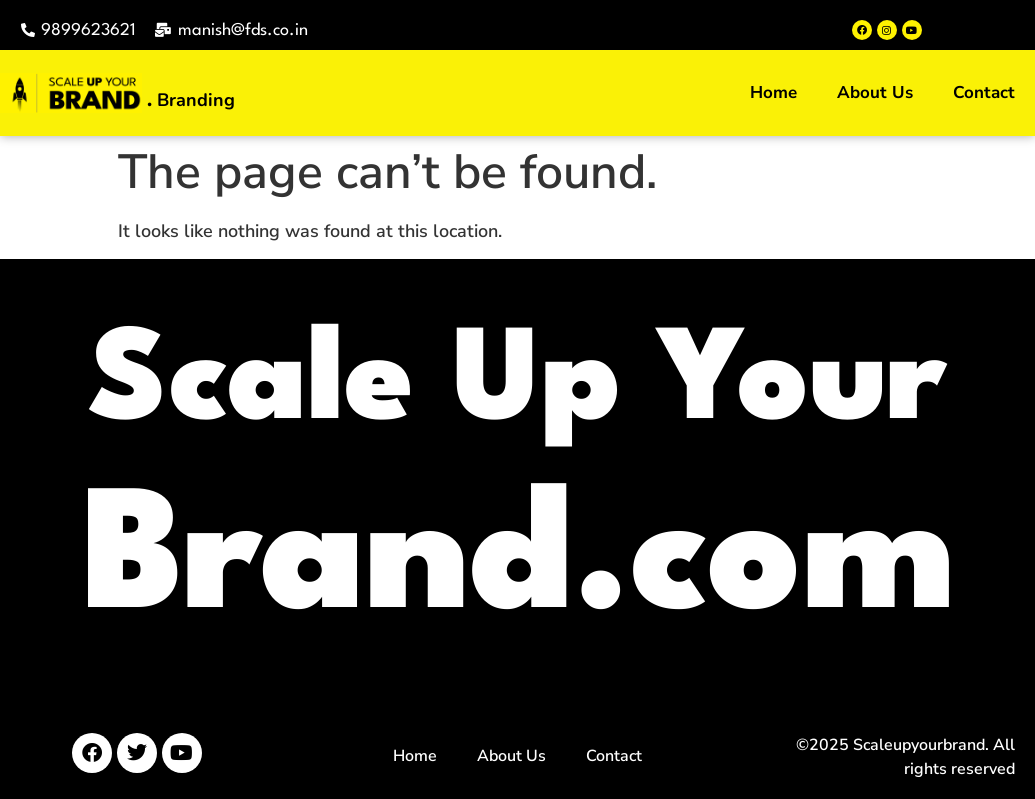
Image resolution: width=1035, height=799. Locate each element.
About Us (875, 92)
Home (773, 92)
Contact (984, 92)
